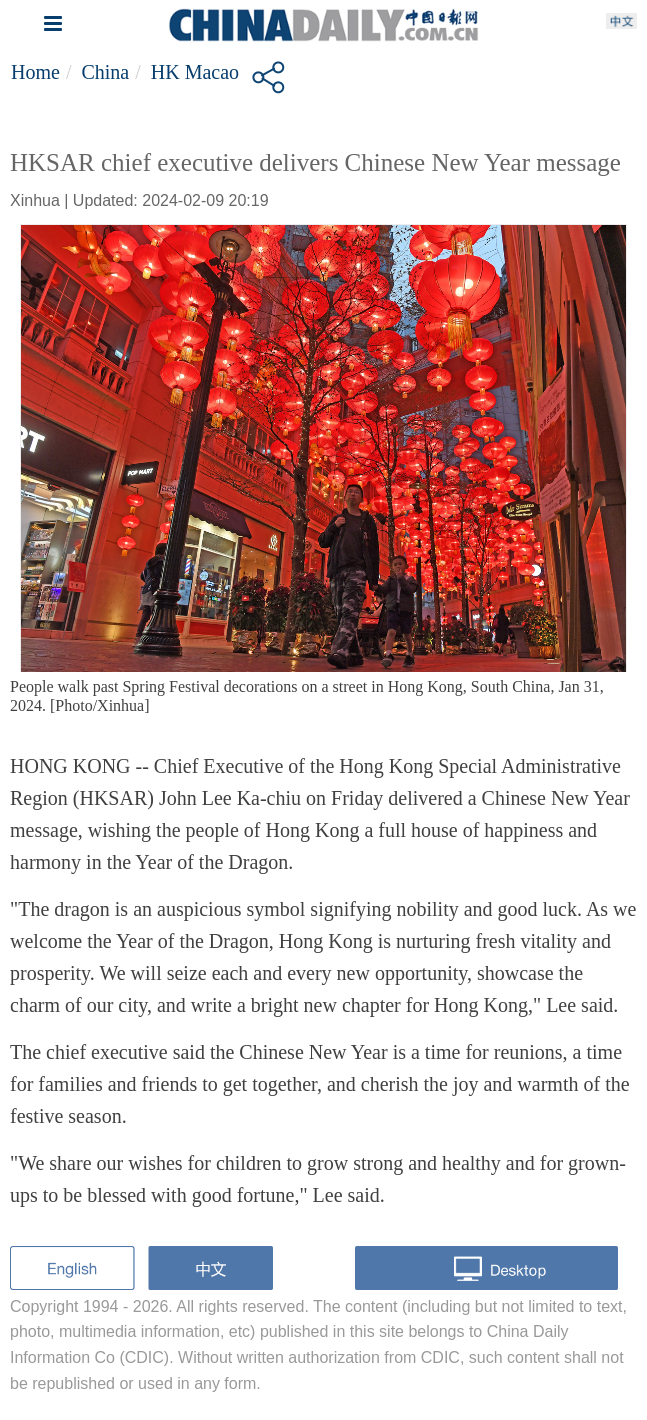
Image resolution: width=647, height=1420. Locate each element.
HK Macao (195, 72)
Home (35, 72)
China (105, 72)
